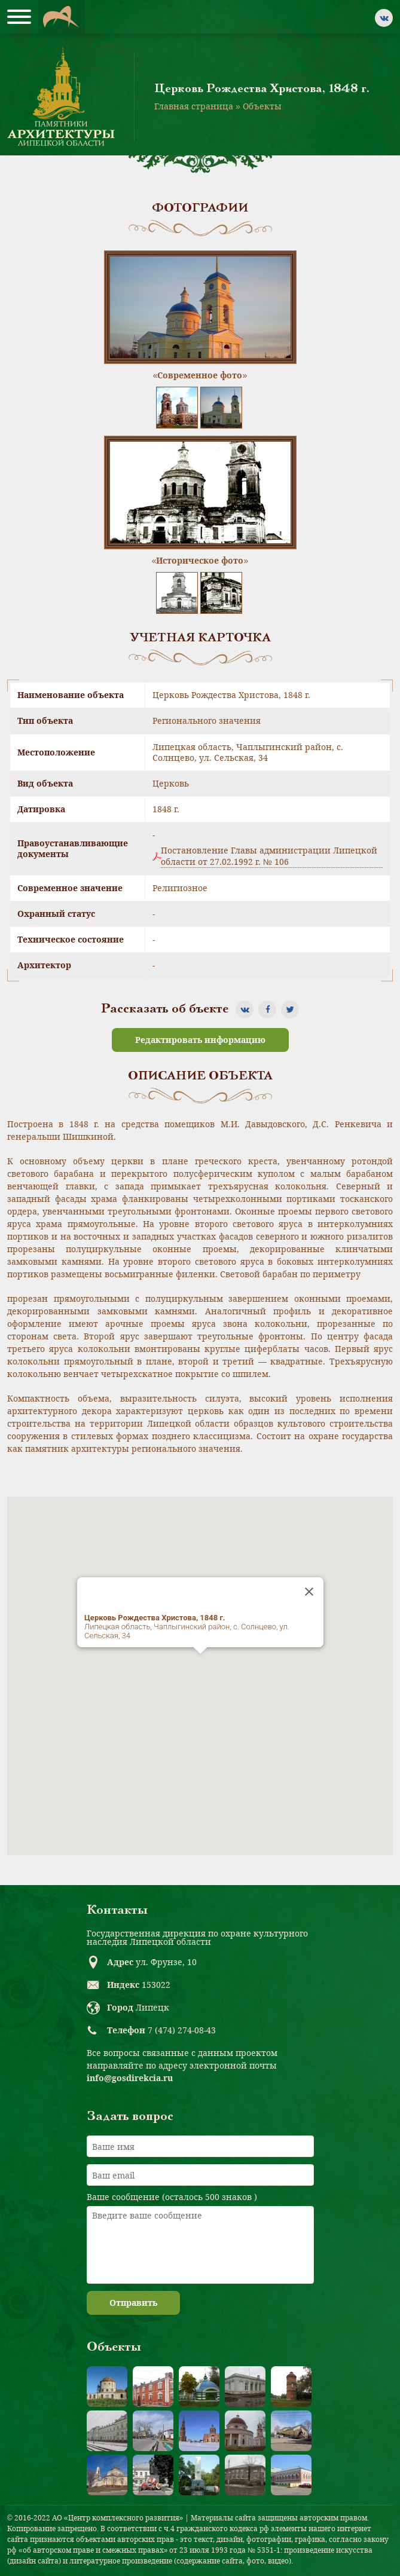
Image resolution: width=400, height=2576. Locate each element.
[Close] (309, 1591)
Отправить (133, 2302)
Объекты (262, 106)
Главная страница (193, 106)
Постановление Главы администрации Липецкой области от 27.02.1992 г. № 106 (269, 856)
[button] (200, 1665)
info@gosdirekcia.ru (130, 2078)
